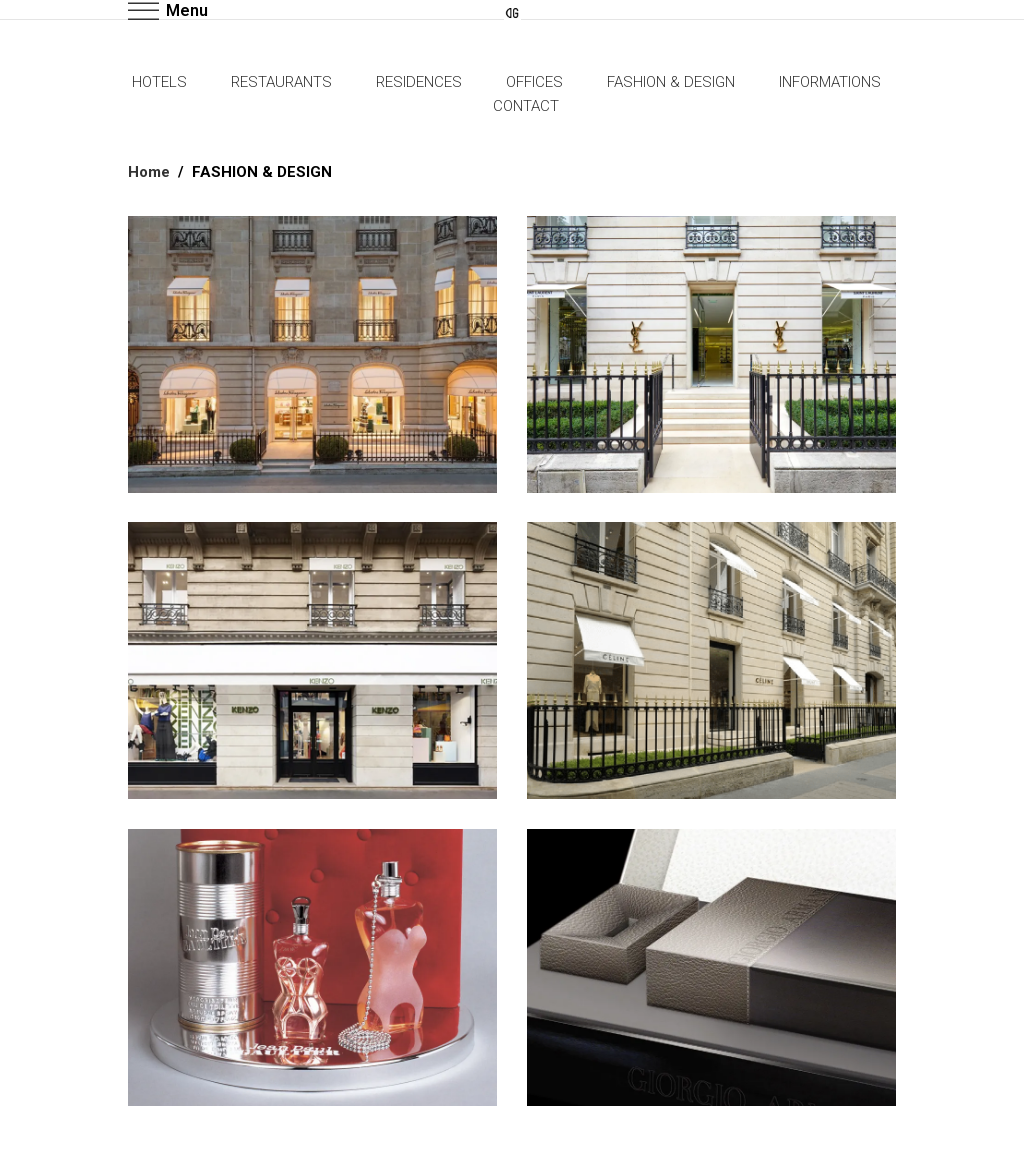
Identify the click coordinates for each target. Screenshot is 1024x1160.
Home (149, 172)
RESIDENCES (419, 82)
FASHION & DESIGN (671, 82)
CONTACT (526, 106)
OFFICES (534, 82)
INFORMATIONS (830, 82)
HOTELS (159, 82)
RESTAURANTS (281, 82)
